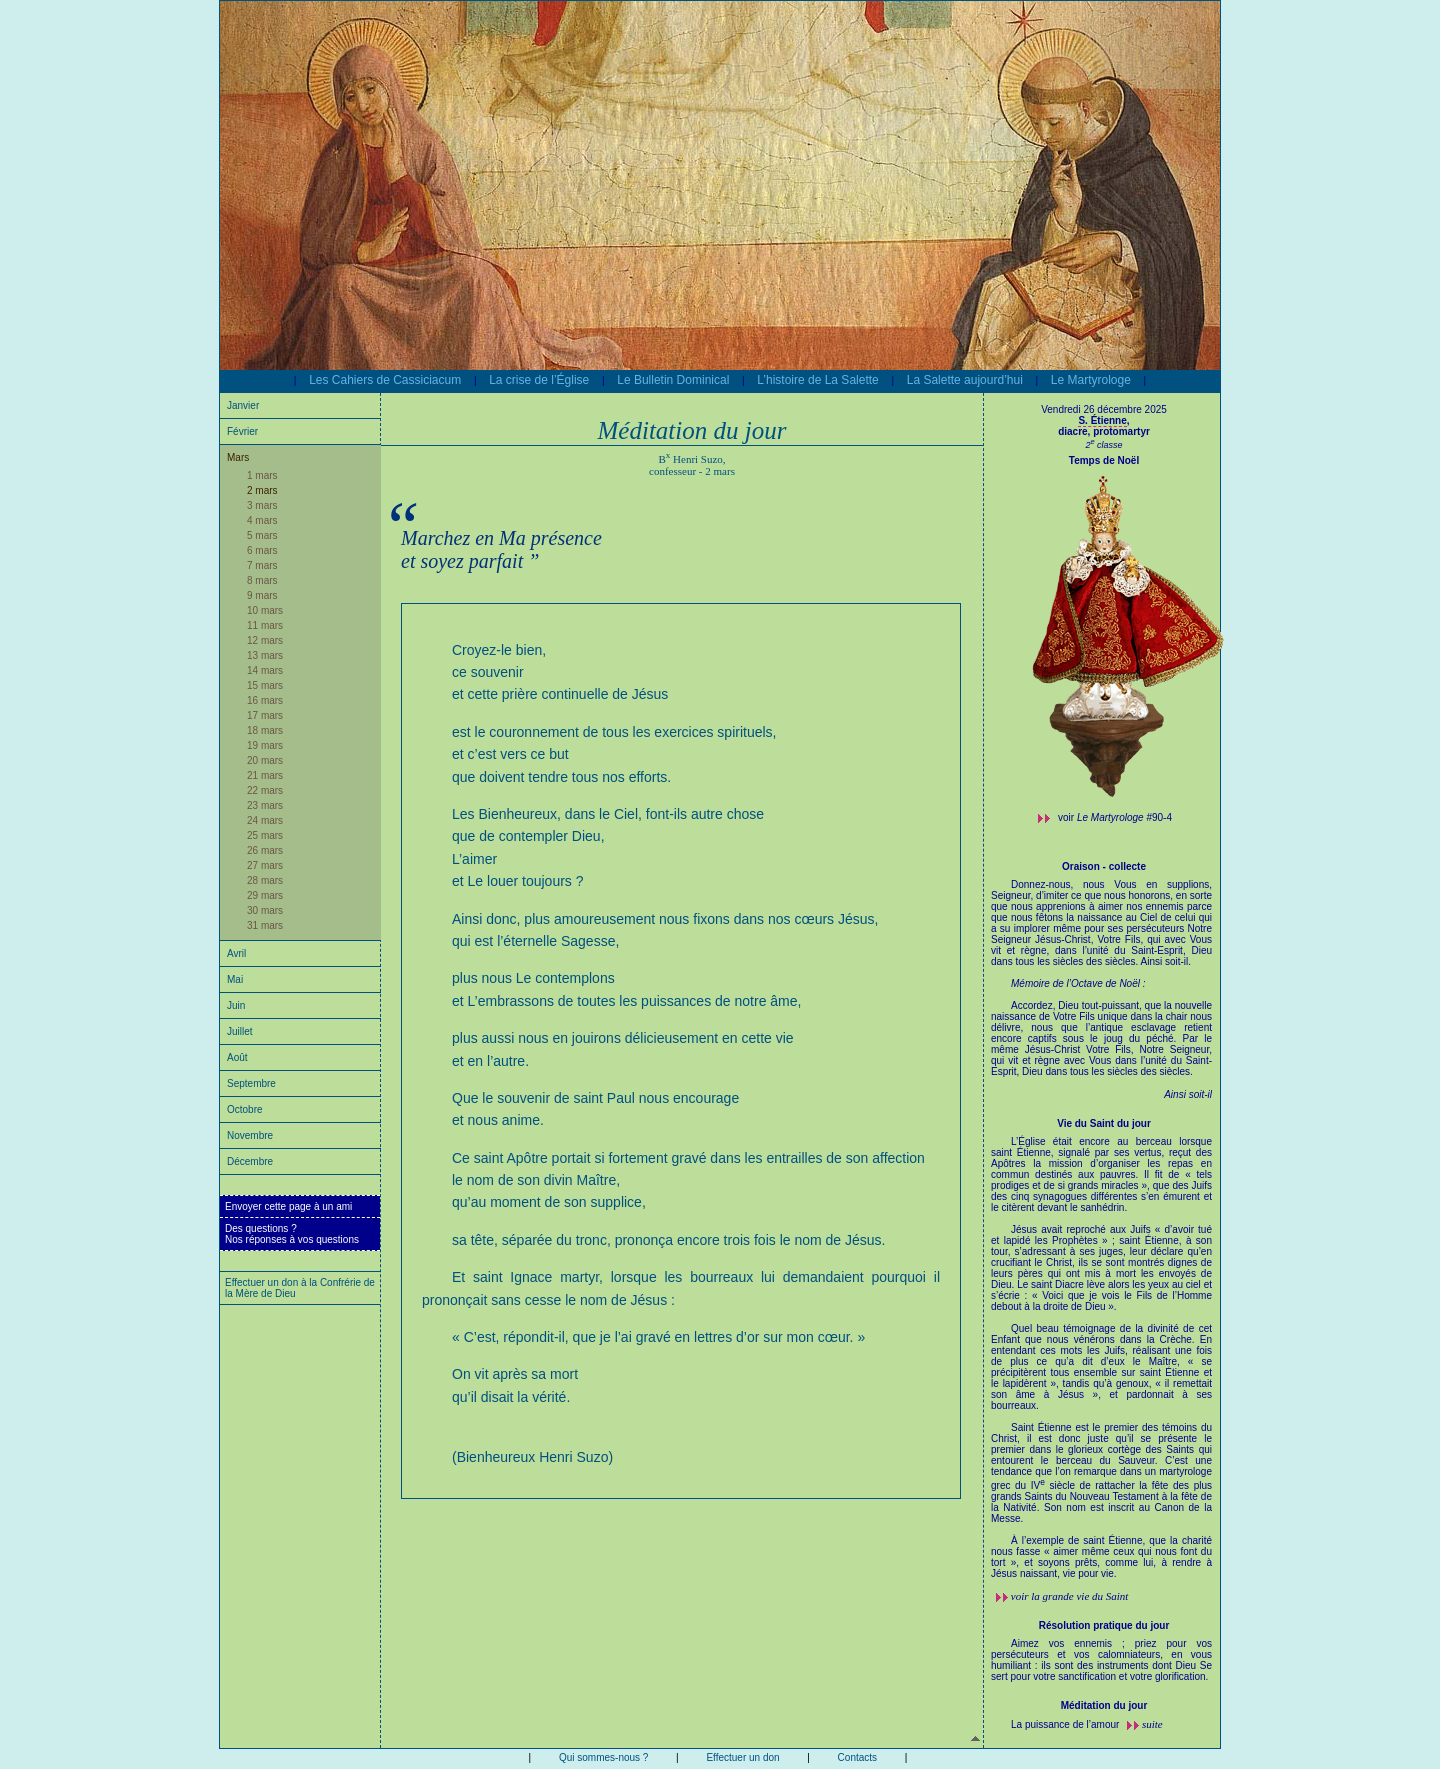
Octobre (245, 1109)
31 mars (265, 925)
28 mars (265, 880)
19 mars (265, 745)
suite (1152, 1724)
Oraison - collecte (1104, 866)
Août (237, 1057)
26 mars (265, 850)
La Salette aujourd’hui (965, 380)
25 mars (265, 835)
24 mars (265, 820)
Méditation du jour (1104, 1705)
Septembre (251, 1083)
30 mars (265, 910)
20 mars (265, 760)
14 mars (265, 670)
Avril (236, 953)
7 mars (262, 565)
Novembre (250, 1135)
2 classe (1103, 445)
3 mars (262, 505)
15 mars (265, 685)
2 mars (262, 490)
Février (242, 431)
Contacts (857, 1757)
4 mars (262, 520)
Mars (238, 457)
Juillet (240, 1031)
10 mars (265, 610)
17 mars (265, 715)
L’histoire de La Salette (817, 380)
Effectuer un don (742, 1757)
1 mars (262, 475)
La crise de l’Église (539, 380)
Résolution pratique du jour (1104, 1625)
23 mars (265, 805)
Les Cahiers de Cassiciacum (385, 380)
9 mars (262, 595)
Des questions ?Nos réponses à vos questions (292, 1234)
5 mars (262, 535)
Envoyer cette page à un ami (288, 1206)
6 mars (262, 550)
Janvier (243, 405)
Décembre (250, 1161)
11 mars (265, 625)
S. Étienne (1102, 420)
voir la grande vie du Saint (1070, 1596)
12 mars (265, 640)
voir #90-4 (1115, 817)
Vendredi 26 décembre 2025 (1104, 409)
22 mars (265, 790)
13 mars (265, 655)
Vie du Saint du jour (1104, 1123)
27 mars (265, 865)
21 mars (265, 775)
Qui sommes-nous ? (603, 1757)
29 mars (265, 895)
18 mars (265, 730)
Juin (236, 1005)
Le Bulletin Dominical (673, 380)
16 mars (265, 700)
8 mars (262, 580)
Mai (235, 979)
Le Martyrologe (1091, 380)
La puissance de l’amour (1066, 1724)
